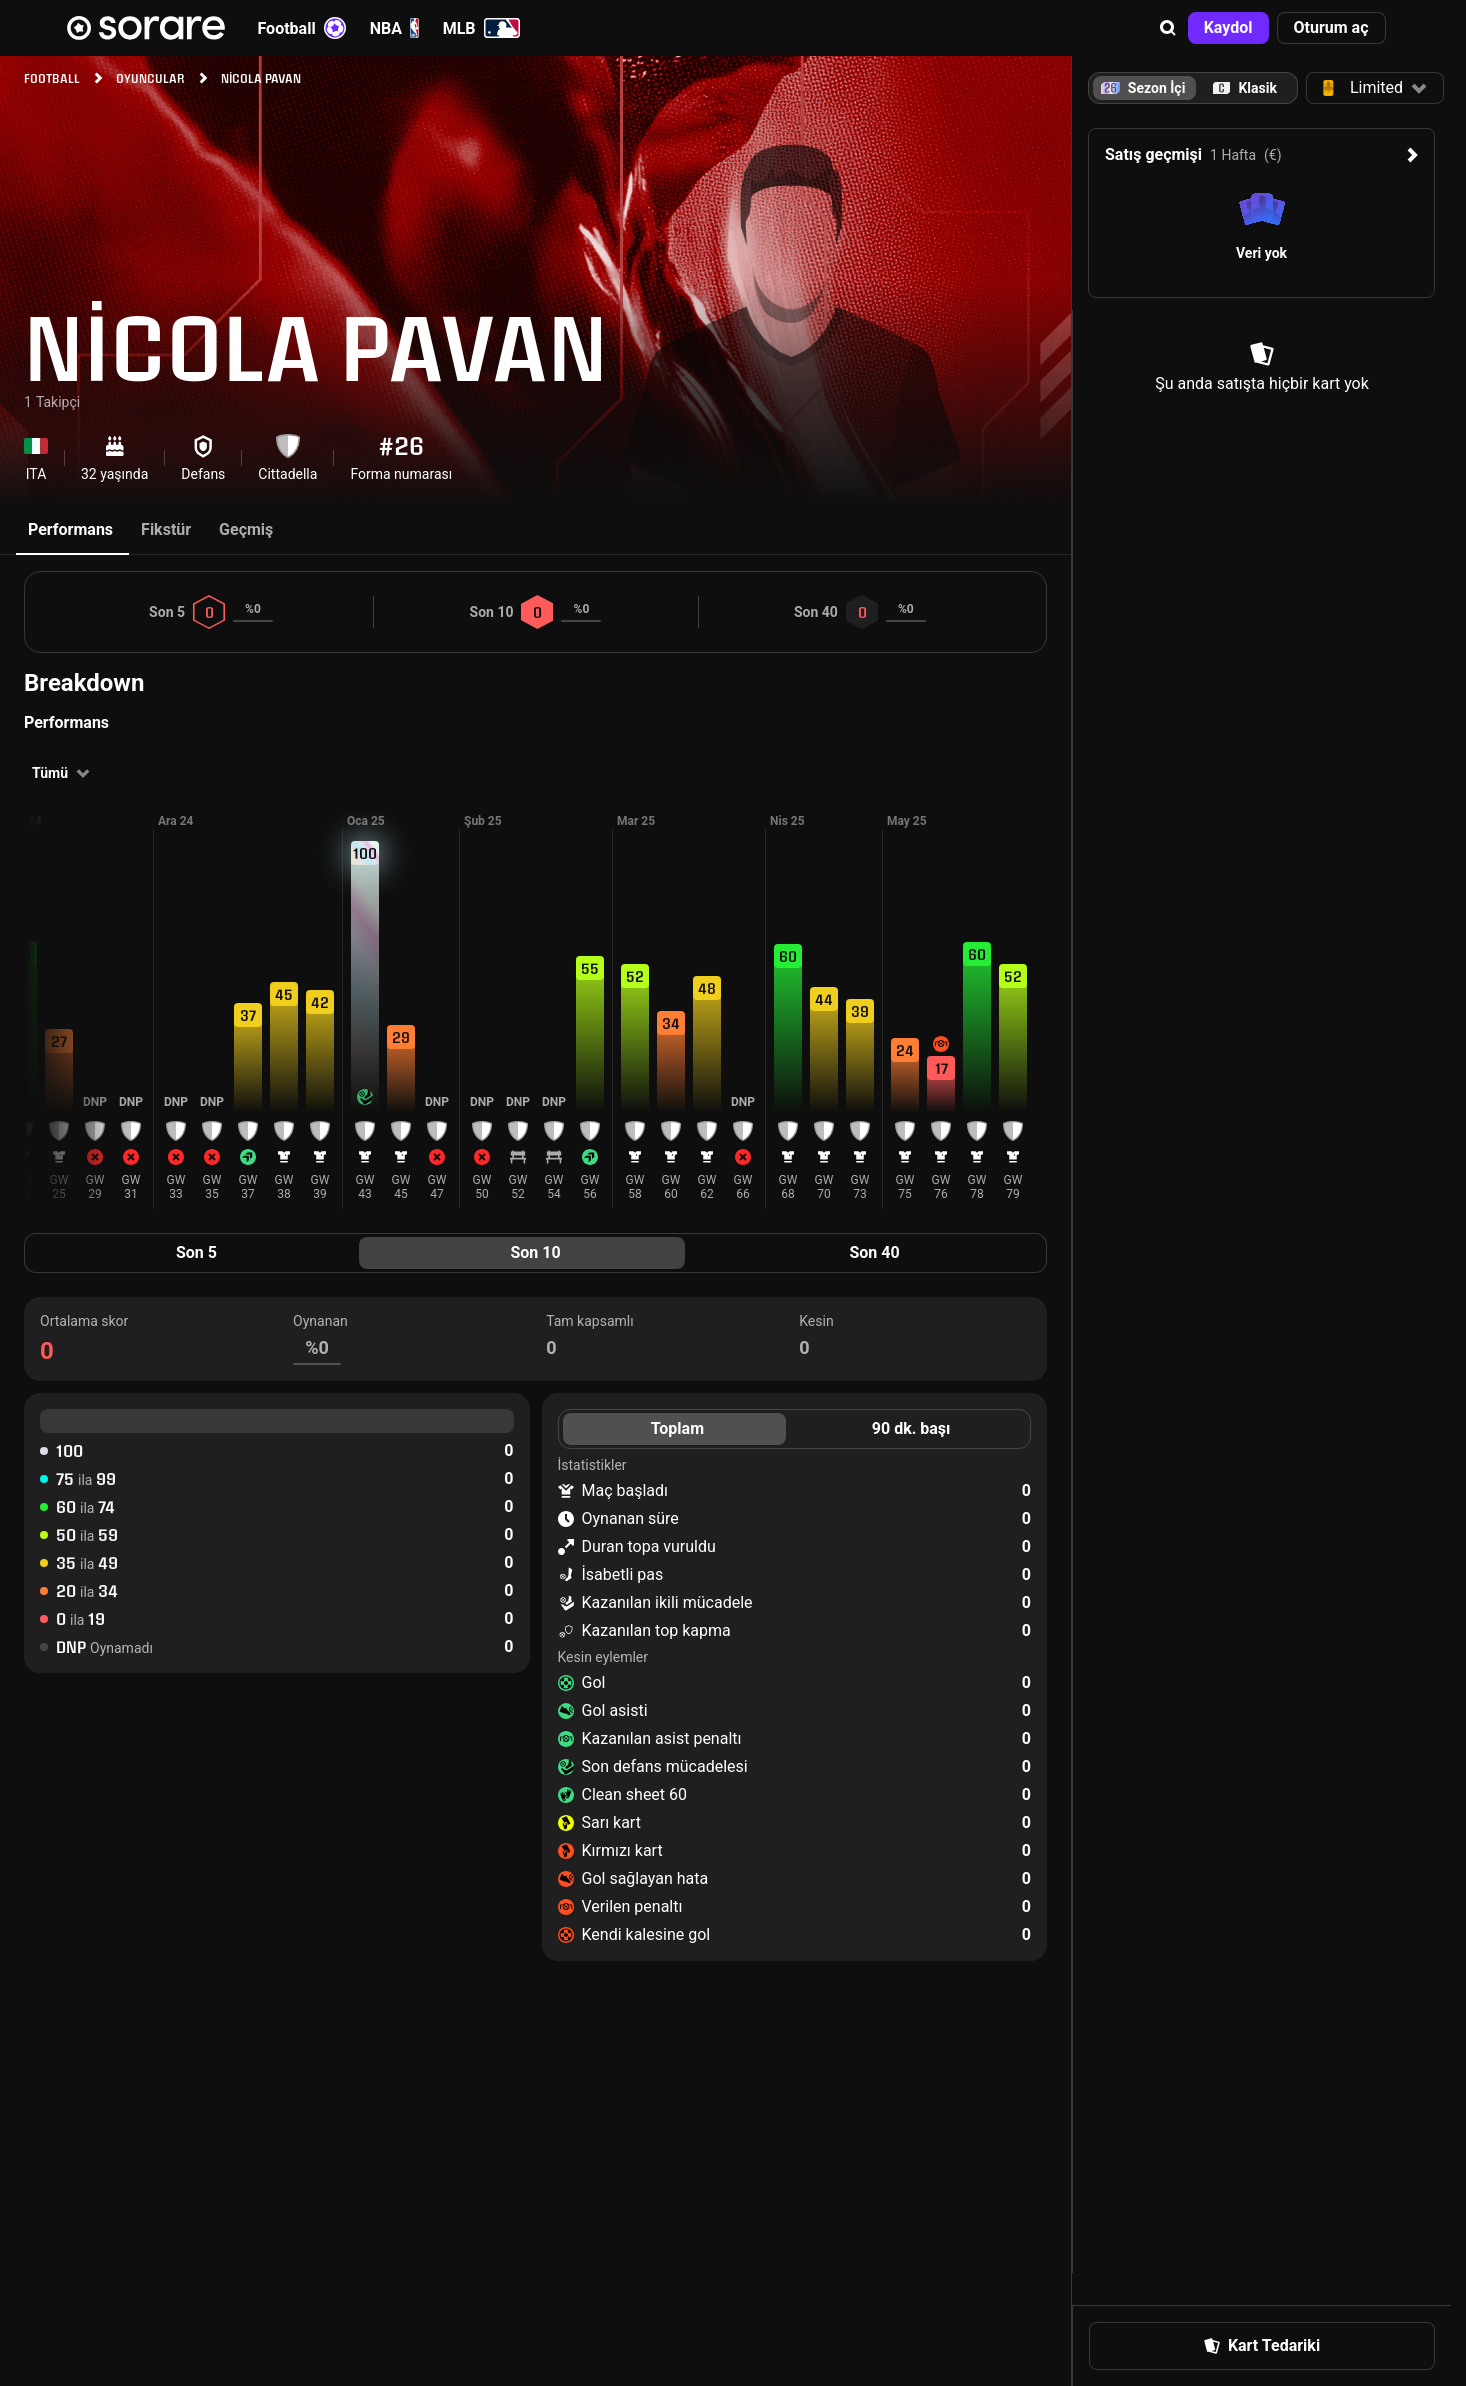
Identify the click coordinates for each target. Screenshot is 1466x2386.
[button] (1168, 28)
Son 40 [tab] (874, 1252)
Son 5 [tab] (196, 1252)
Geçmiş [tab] (246, 529)
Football (302, 28)
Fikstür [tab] (166, 529)
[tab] (1245, 88)
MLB (481, 28)
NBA (394, 28)
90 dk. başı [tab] (911, 1428)
